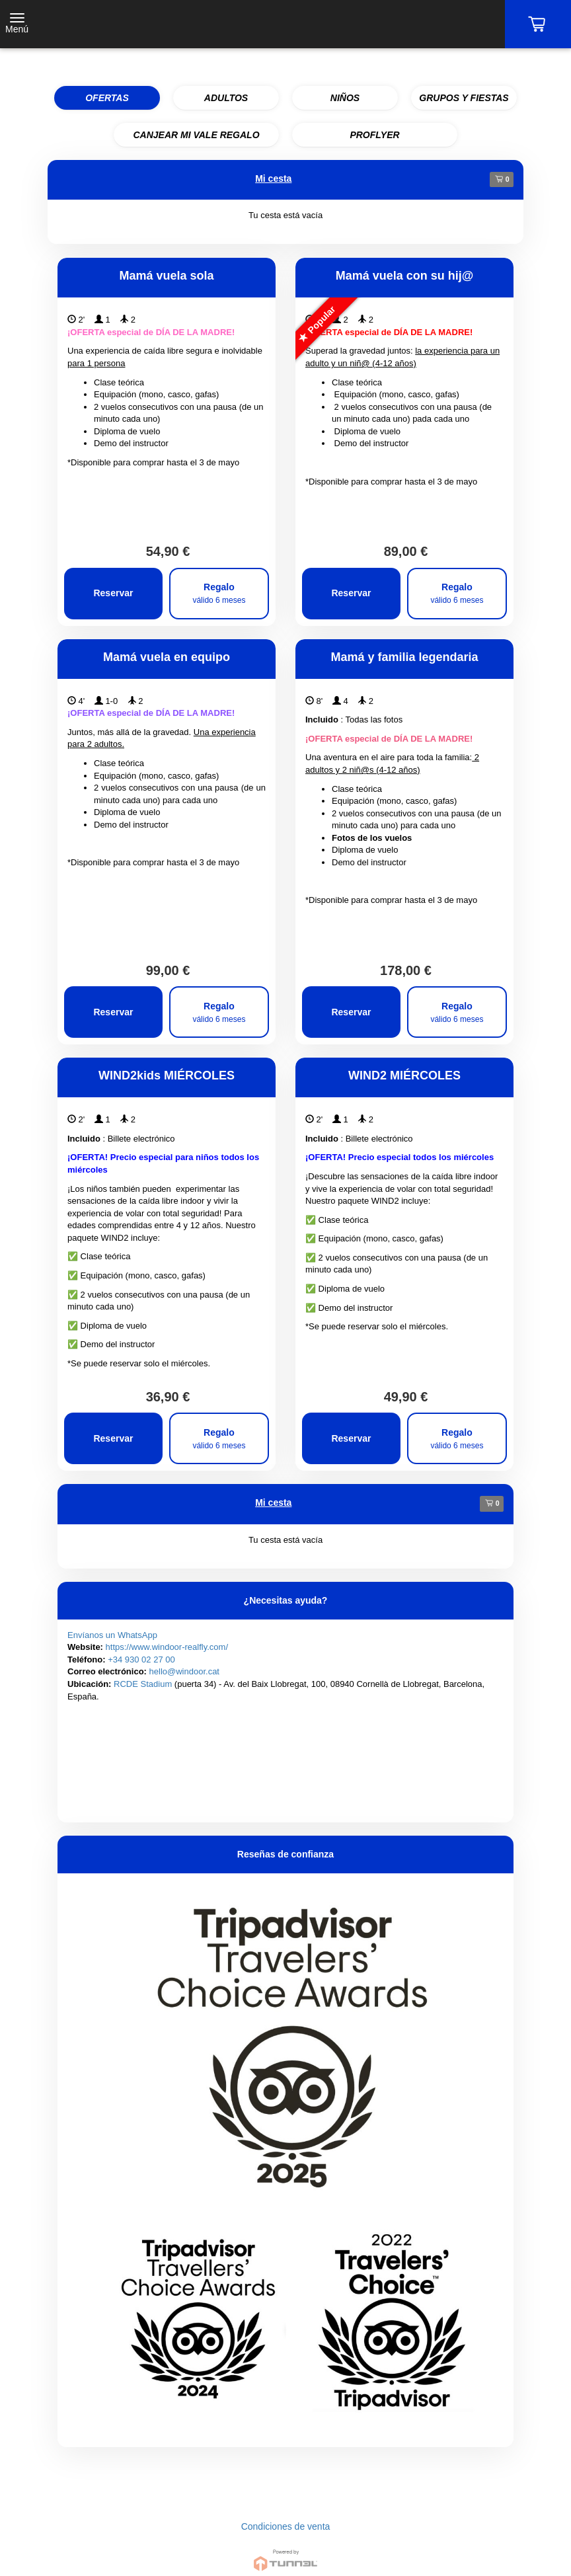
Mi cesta (273, 178)
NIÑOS (345, 98)
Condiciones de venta (285, 2526)
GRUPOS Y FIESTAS (463, 98)
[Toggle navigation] (17, 24)
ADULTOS (226, 98)
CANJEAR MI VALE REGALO (196, 135)
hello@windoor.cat (184, 1671)
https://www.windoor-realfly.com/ (167, 1647)
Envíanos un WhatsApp (112, 1635)
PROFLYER (374, 135)
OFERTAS (107, 98)
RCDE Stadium (143, 1684)
